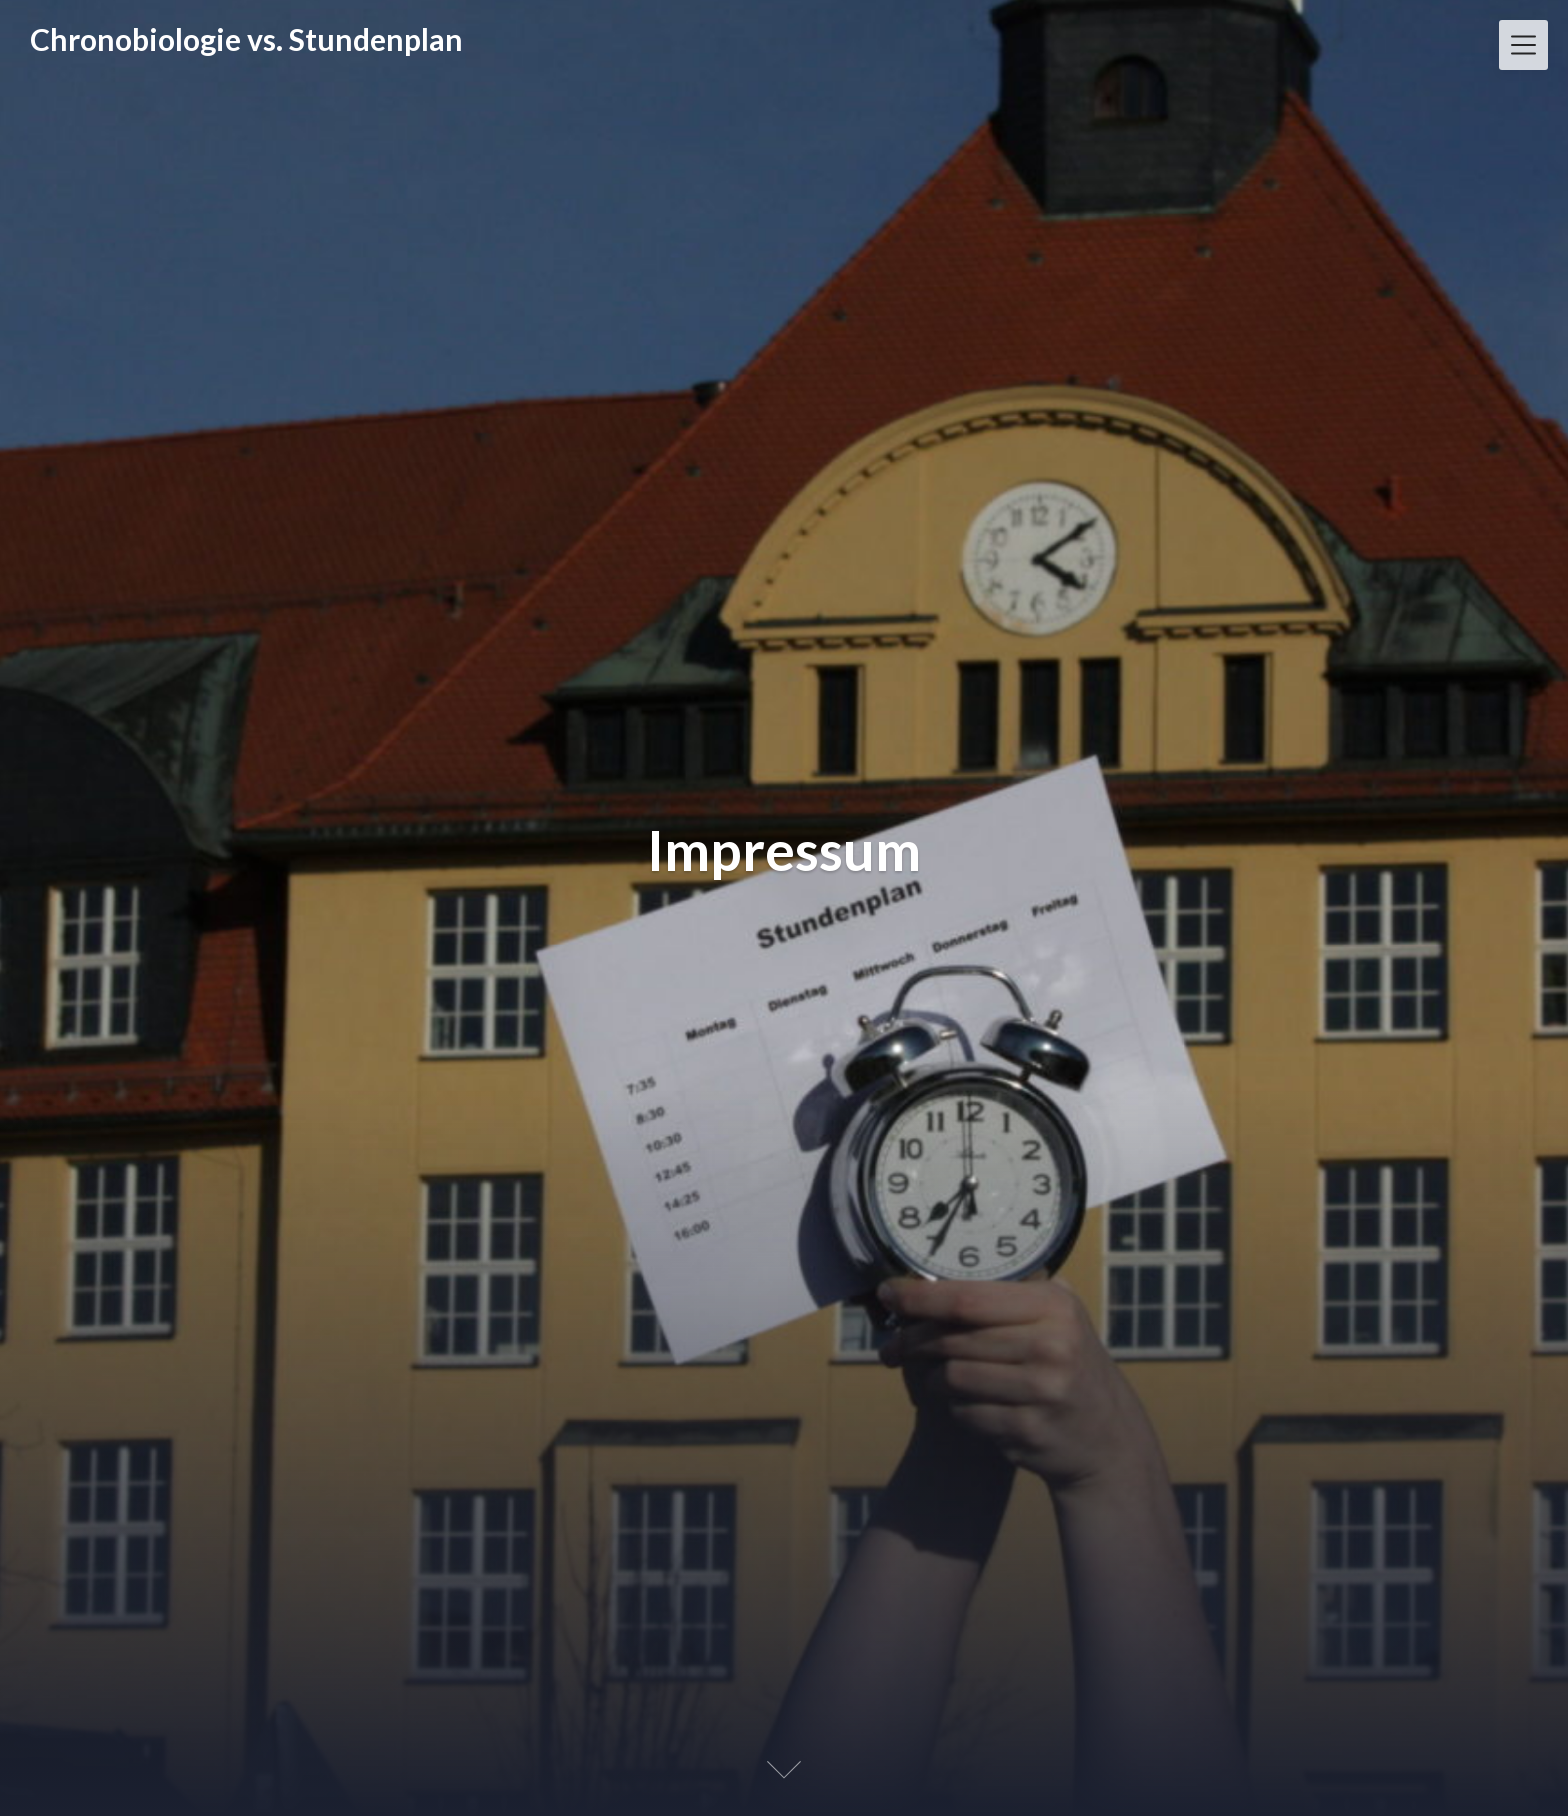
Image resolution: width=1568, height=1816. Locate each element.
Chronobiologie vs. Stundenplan (246, 39)
